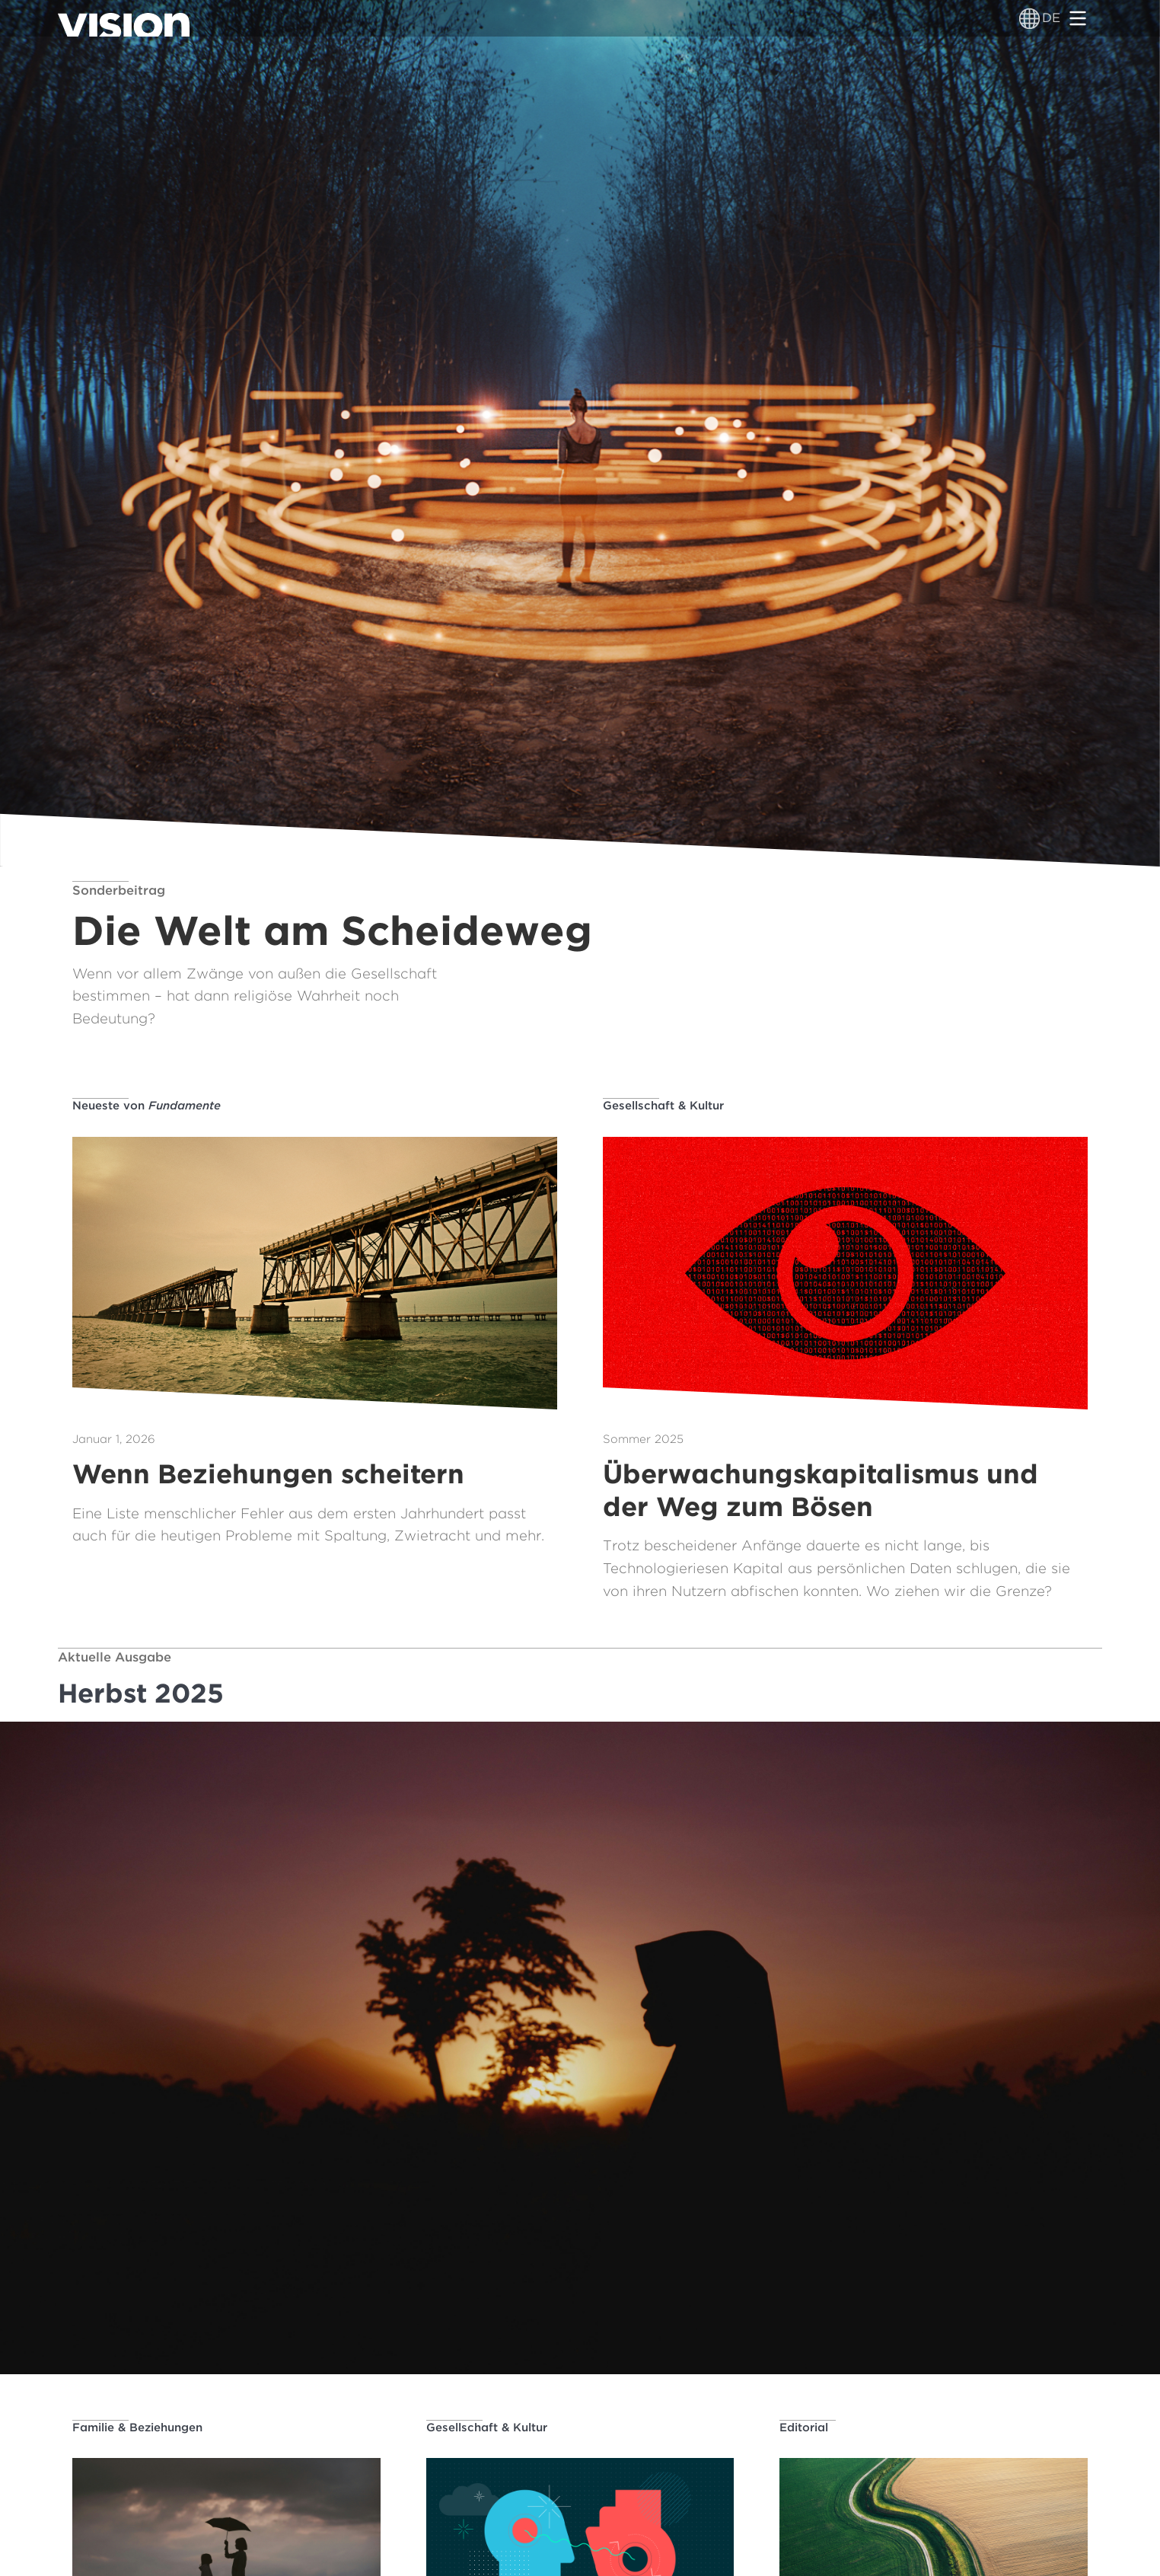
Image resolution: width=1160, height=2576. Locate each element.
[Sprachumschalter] (1029, 18)
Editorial (803, 2427)
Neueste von (146, 1105)
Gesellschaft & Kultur (663, 1105)
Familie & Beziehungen (137, 2427)
